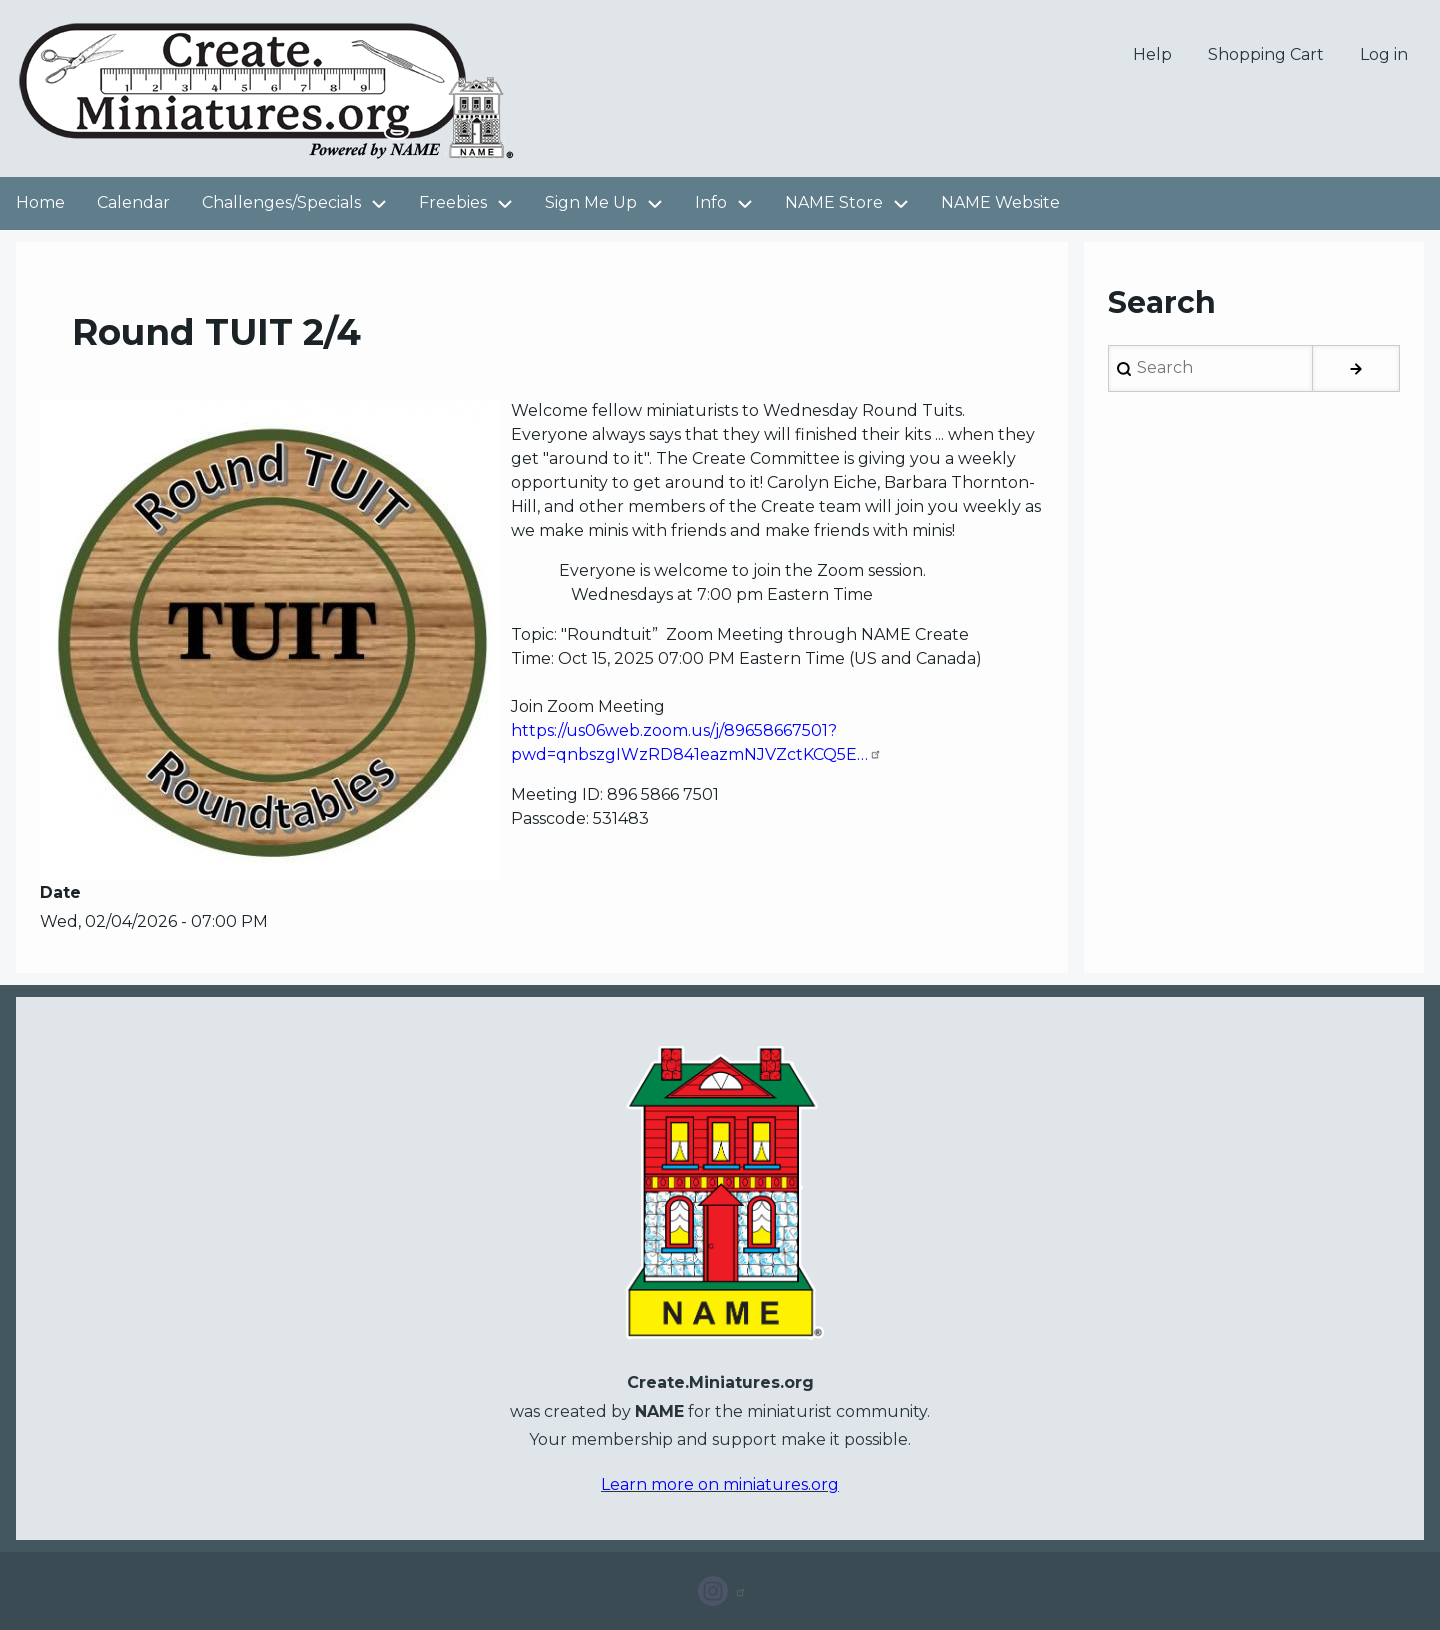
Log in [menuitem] (1384, 54)
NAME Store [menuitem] (834, 202)
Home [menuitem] (40, 202)
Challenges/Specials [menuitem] (302, 203)
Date (60, 892)
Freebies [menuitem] (474, 203)
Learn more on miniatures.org (720, 1484)
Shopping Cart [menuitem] (1266, 54)
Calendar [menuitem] (133, 202)
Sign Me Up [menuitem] (612, 203)
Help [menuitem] (1152, 54)
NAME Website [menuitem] (1000, 202)
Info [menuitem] (732, 203)
